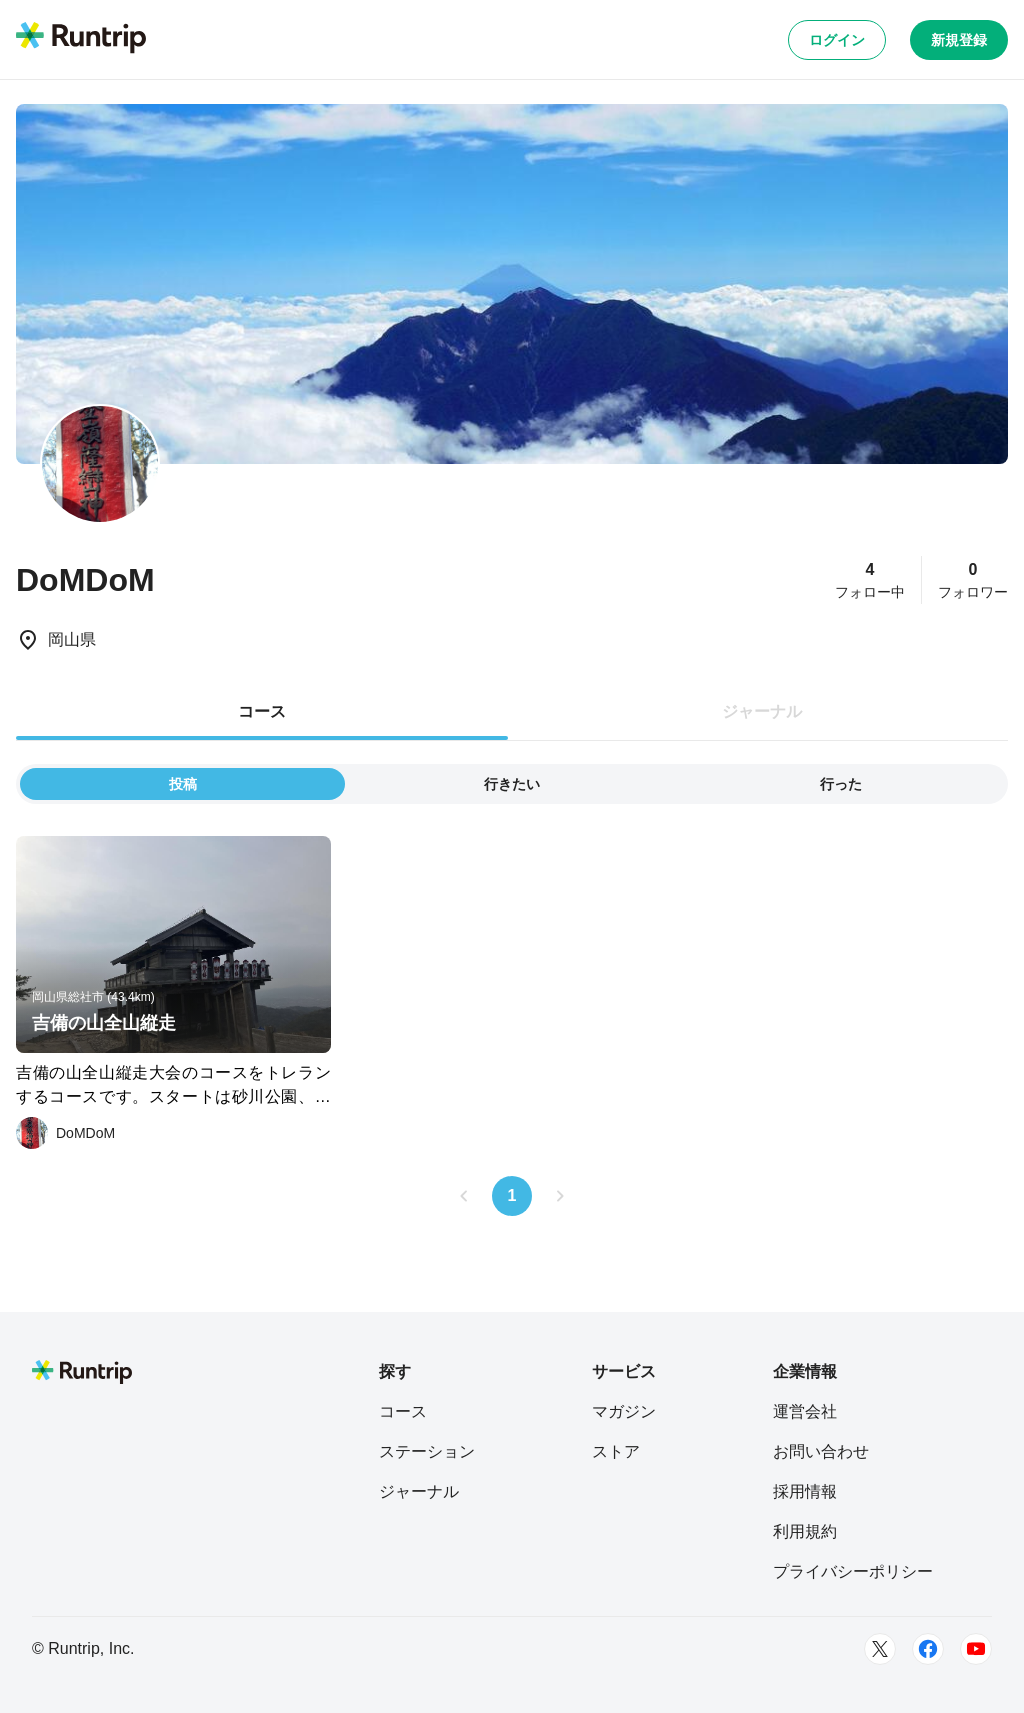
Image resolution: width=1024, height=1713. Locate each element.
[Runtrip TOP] (81, 39)
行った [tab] (841, 784)
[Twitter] (880, 1649)
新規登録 (959, 40)
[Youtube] (976, 1649)
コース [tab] (262, 711)
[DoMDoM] (65, 1133)
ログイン (837, 40)
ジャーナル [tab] (762, 711)
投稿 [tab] (183, 784)
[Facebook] (928, 1649)
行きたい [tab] (512, 784)
